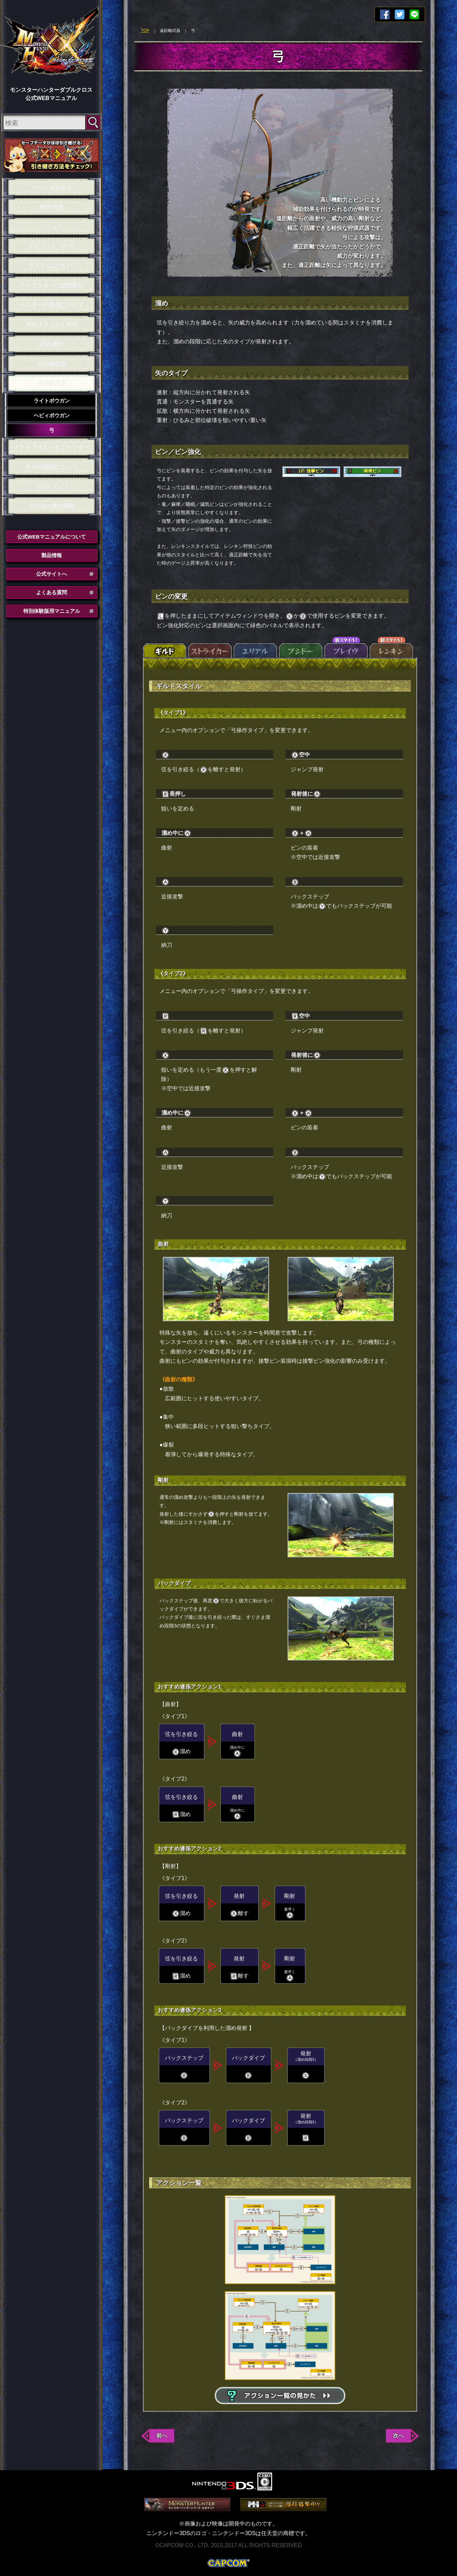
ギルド (165, 648)
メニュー (51, 226)
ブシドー (301, 648)
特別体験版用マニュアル (51, 611)
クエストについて (51, 246)
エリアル (255, 648)
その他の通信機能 (51, 506)
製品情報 (51, 555)
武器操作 (51, 344)
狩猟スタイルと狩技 (51, 324)
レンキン (391, 648)
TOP (145, 30)
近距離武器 (51, 364)
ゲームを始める (51, 187)
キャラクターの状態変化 (52, 285)
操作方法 (51, 207)
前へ (161, 2436)
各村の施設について (51, 467)
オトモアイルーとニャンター (52, 447)
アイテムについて (51, 266)
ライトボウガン (52, 400)
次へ (398, 2436)
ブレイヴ (346, 648)
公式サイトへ (51, 574)
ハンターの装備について (52, 305)
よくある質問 (51, 592)
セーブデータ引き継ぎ (51, 155)
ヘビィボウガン (52, 415)
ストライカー (210, 648)
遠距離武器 (51, 383)
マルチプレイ (51, 486)
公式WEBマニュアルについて (51, 537)
